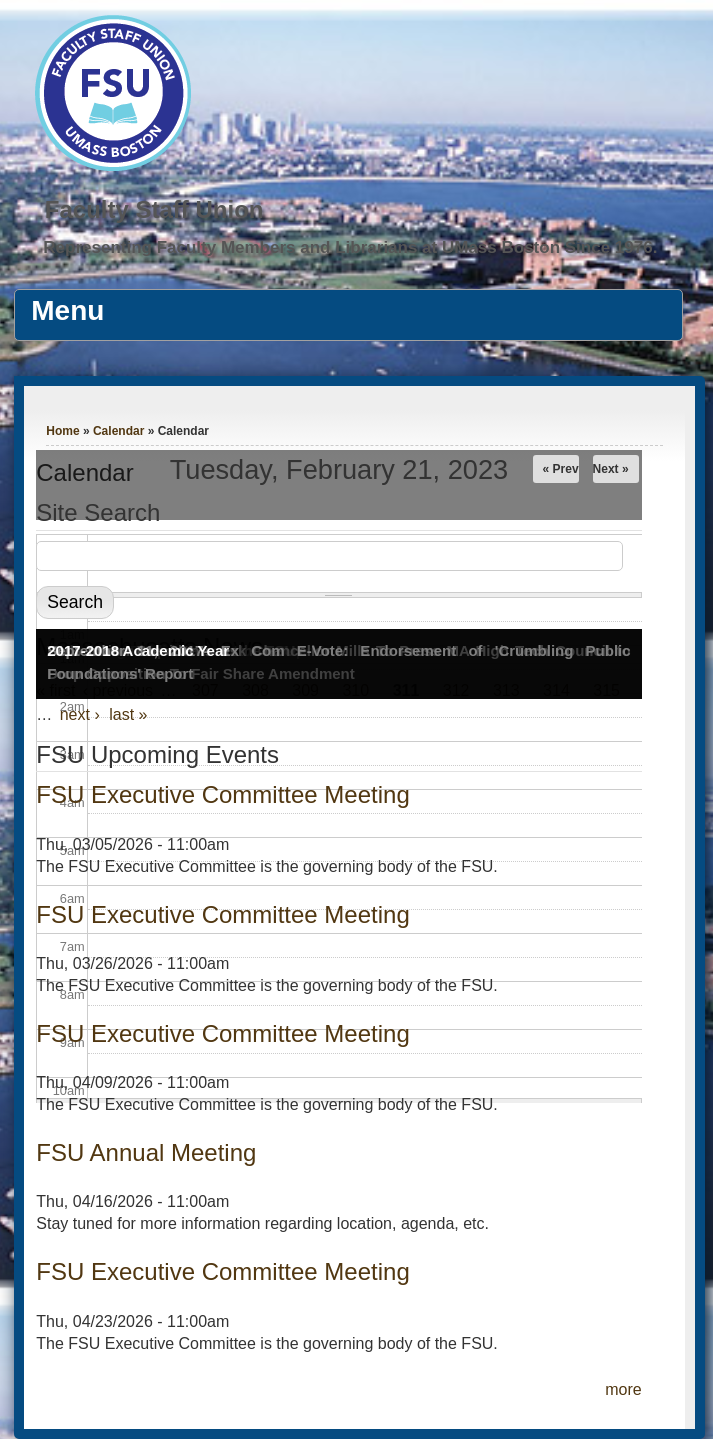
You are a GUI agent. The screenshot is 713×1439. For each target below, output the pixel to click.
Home (62, 431)
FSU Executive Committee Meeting (222, 914)
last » (128, 714)
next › (80, 714)
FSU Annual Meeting (146, 1152)
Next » (611, 469)
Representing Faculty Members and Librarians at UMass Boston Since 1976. (350, 247)
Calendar (118, 431)
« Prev (561, 469)
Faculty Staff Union (154, 209)
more (623, 1389)
